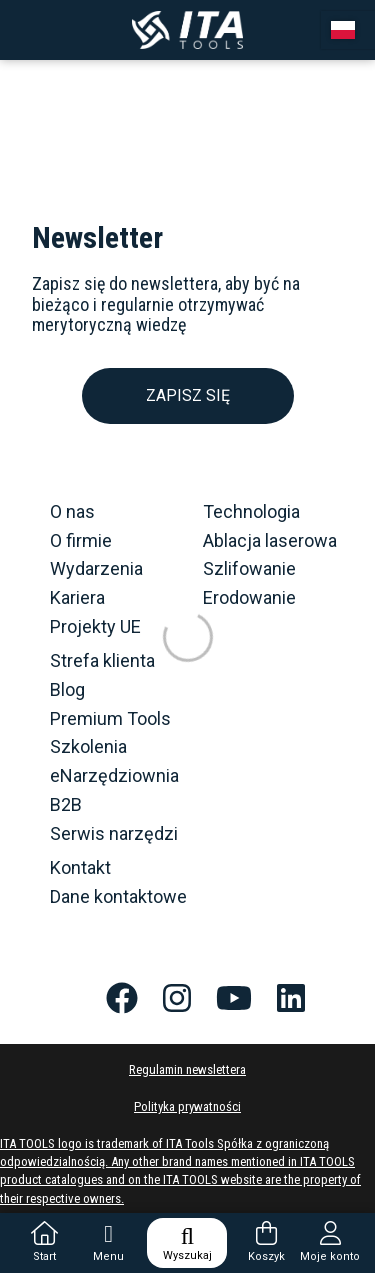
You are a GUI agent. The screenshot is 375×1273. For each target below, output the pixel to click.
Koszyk (266, 1242)
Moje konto (330, 1242)
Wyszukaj (187, 1243)
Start (44, 1242)
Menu (108, 1242)
